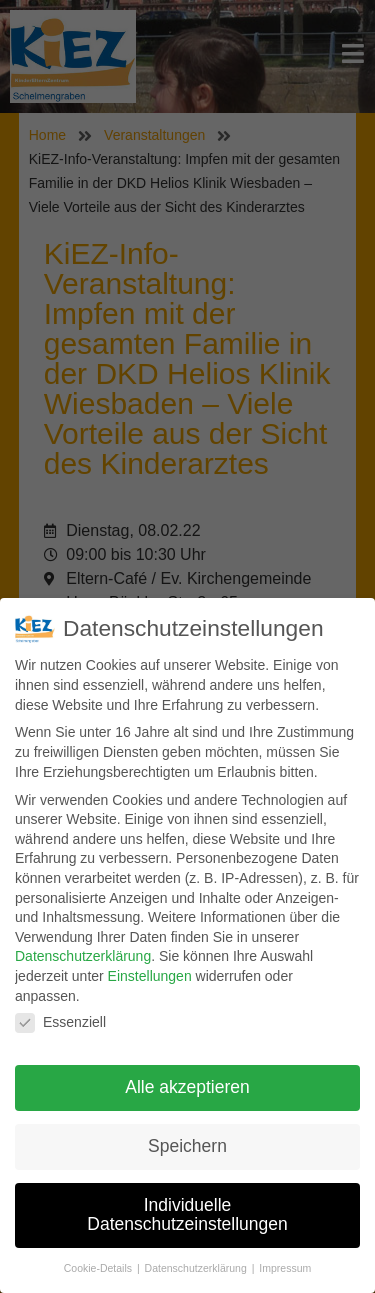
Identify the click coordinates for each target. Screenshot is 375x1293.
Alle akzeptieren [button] (187, 1087)
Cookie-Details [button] (99, 1268)
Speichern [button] (187, 1146)
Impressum (285, 1268)
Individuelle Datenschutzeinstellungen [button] (187, 1215)
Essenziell (60, 1022)
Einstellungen (150, 976)
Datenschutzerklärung (83, 956)
